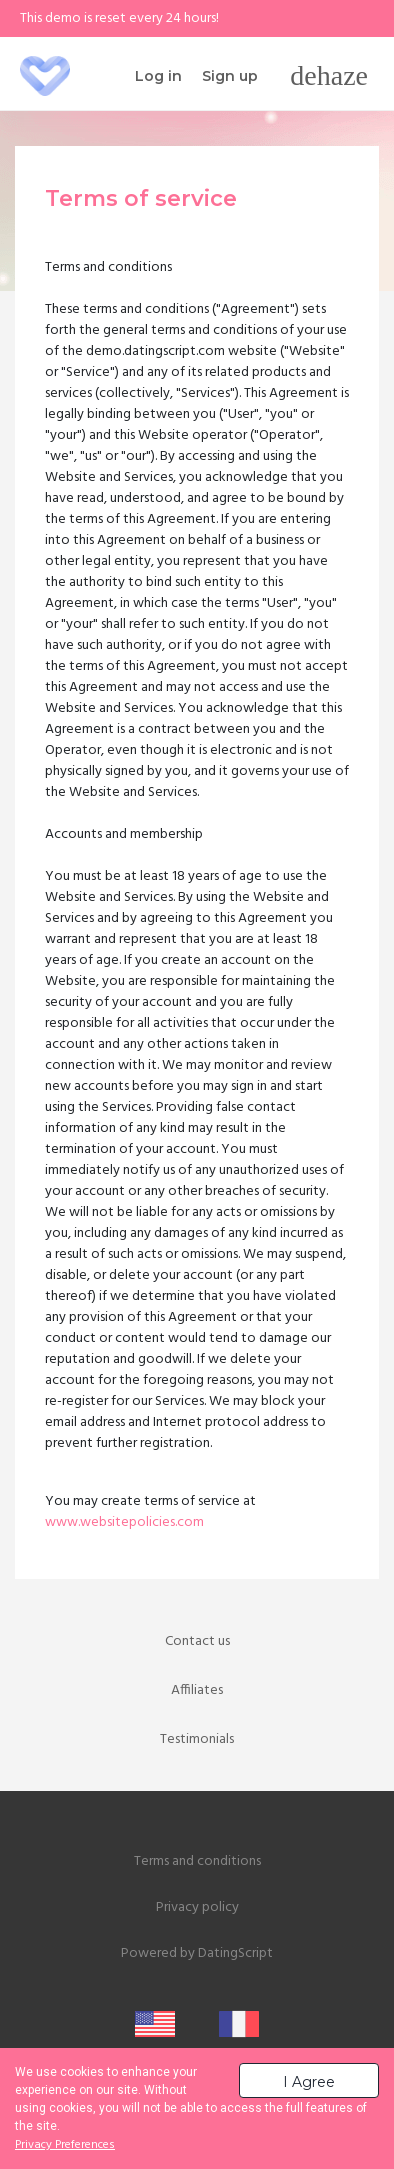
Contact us (197, 1641)
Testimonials (197, 1739)
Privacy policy (197, 1907)
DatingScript (235, 1953)
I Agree (309, 2082)
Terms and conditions (197, 1861)
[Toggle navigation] (329, 76)
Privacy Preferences (65, 2145)
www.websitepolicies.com (124, 1522)
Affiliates (197, 1690)
